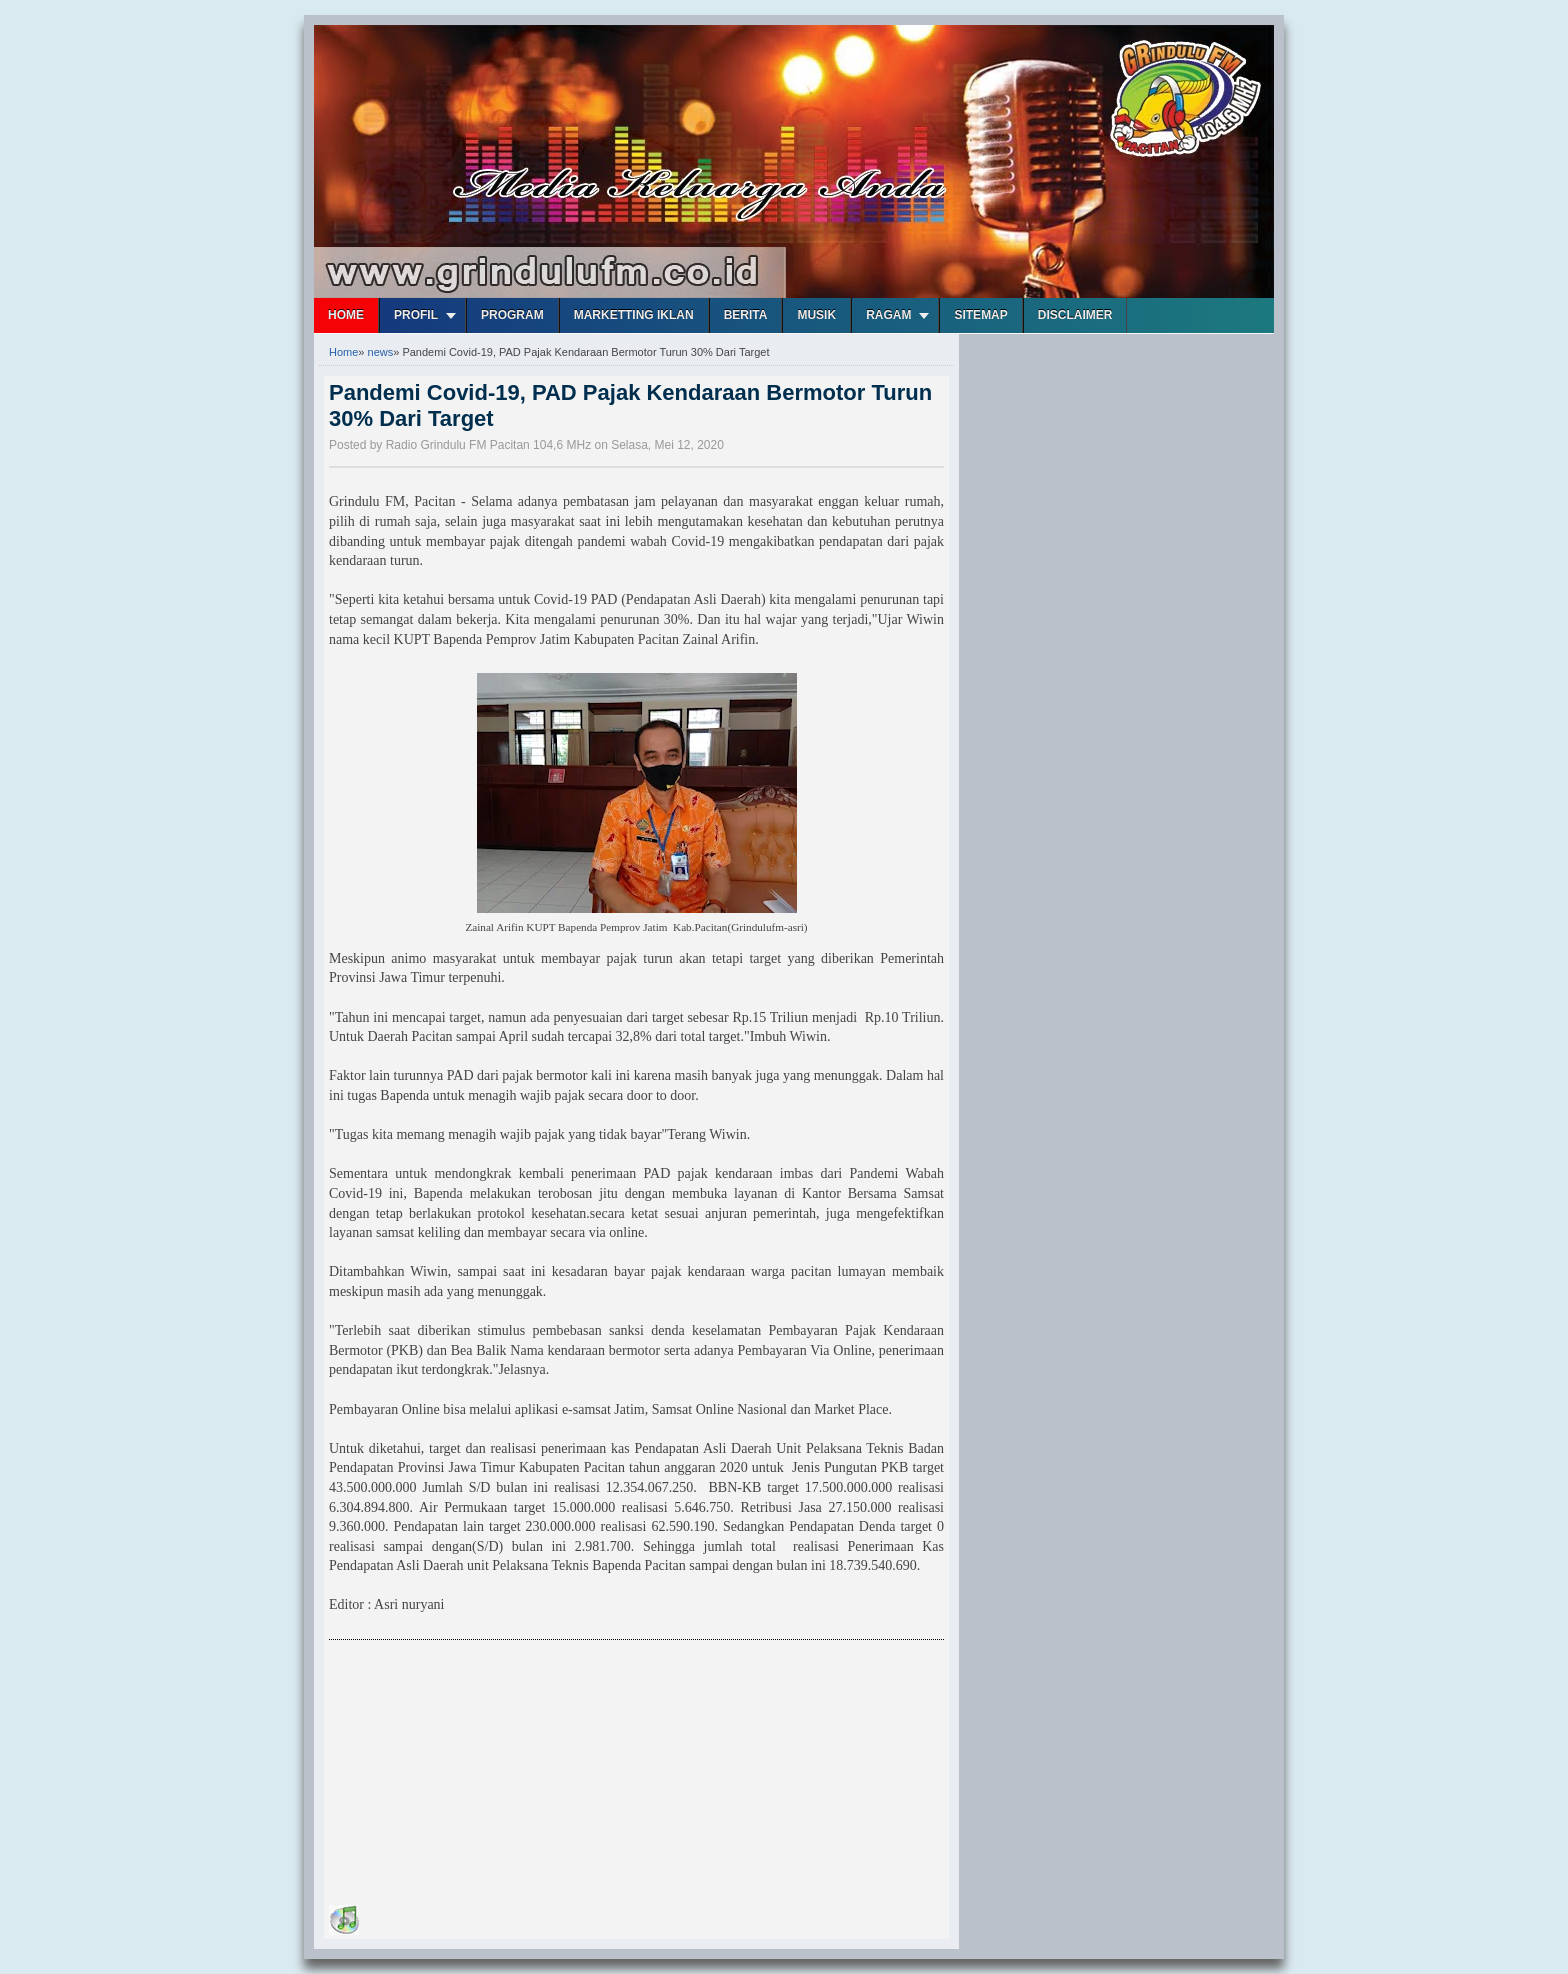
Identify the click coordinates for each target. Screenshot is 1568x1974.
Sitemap (980, 315)
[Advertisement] (479, 1776)
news (381, 352)
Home (346, 315)
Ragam (888, 315)
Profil (416, 315)
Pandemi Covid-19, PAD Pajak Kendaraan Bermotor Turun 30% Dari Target (630, 405)
